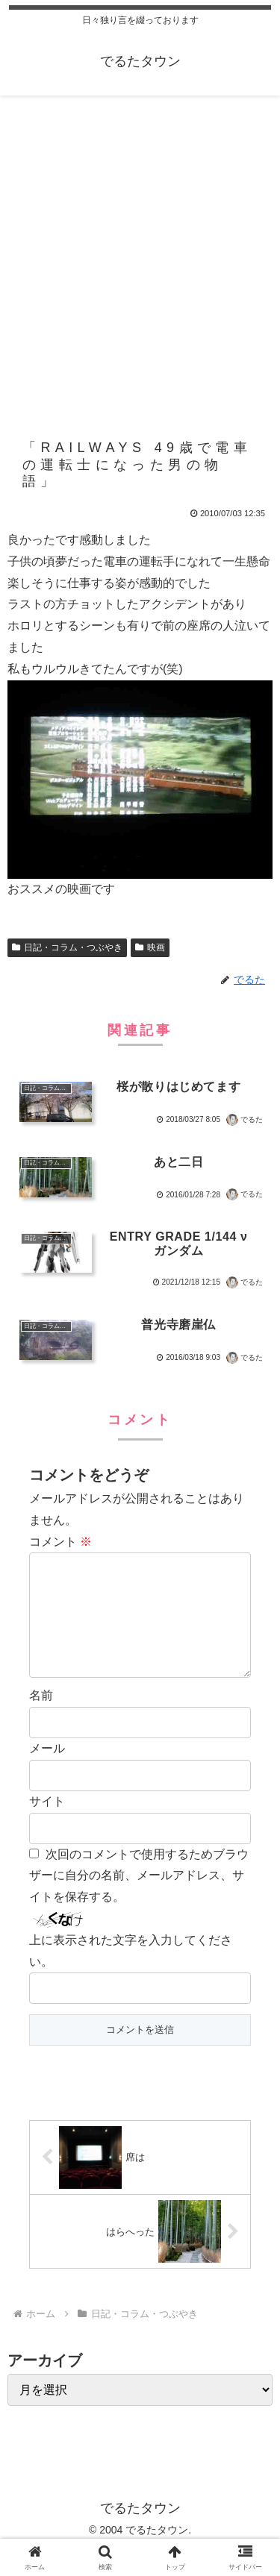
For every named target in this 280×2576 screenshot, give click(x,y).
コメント (60, 1541)
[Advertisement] (140, 253)
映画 (150, 947)
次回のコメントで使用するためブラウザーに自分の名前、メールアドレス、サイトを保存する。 (139, 1900)
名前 (41, 1719)
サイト (47, 1825)
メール (47, 1772)
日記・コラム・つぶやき (67, 947)
